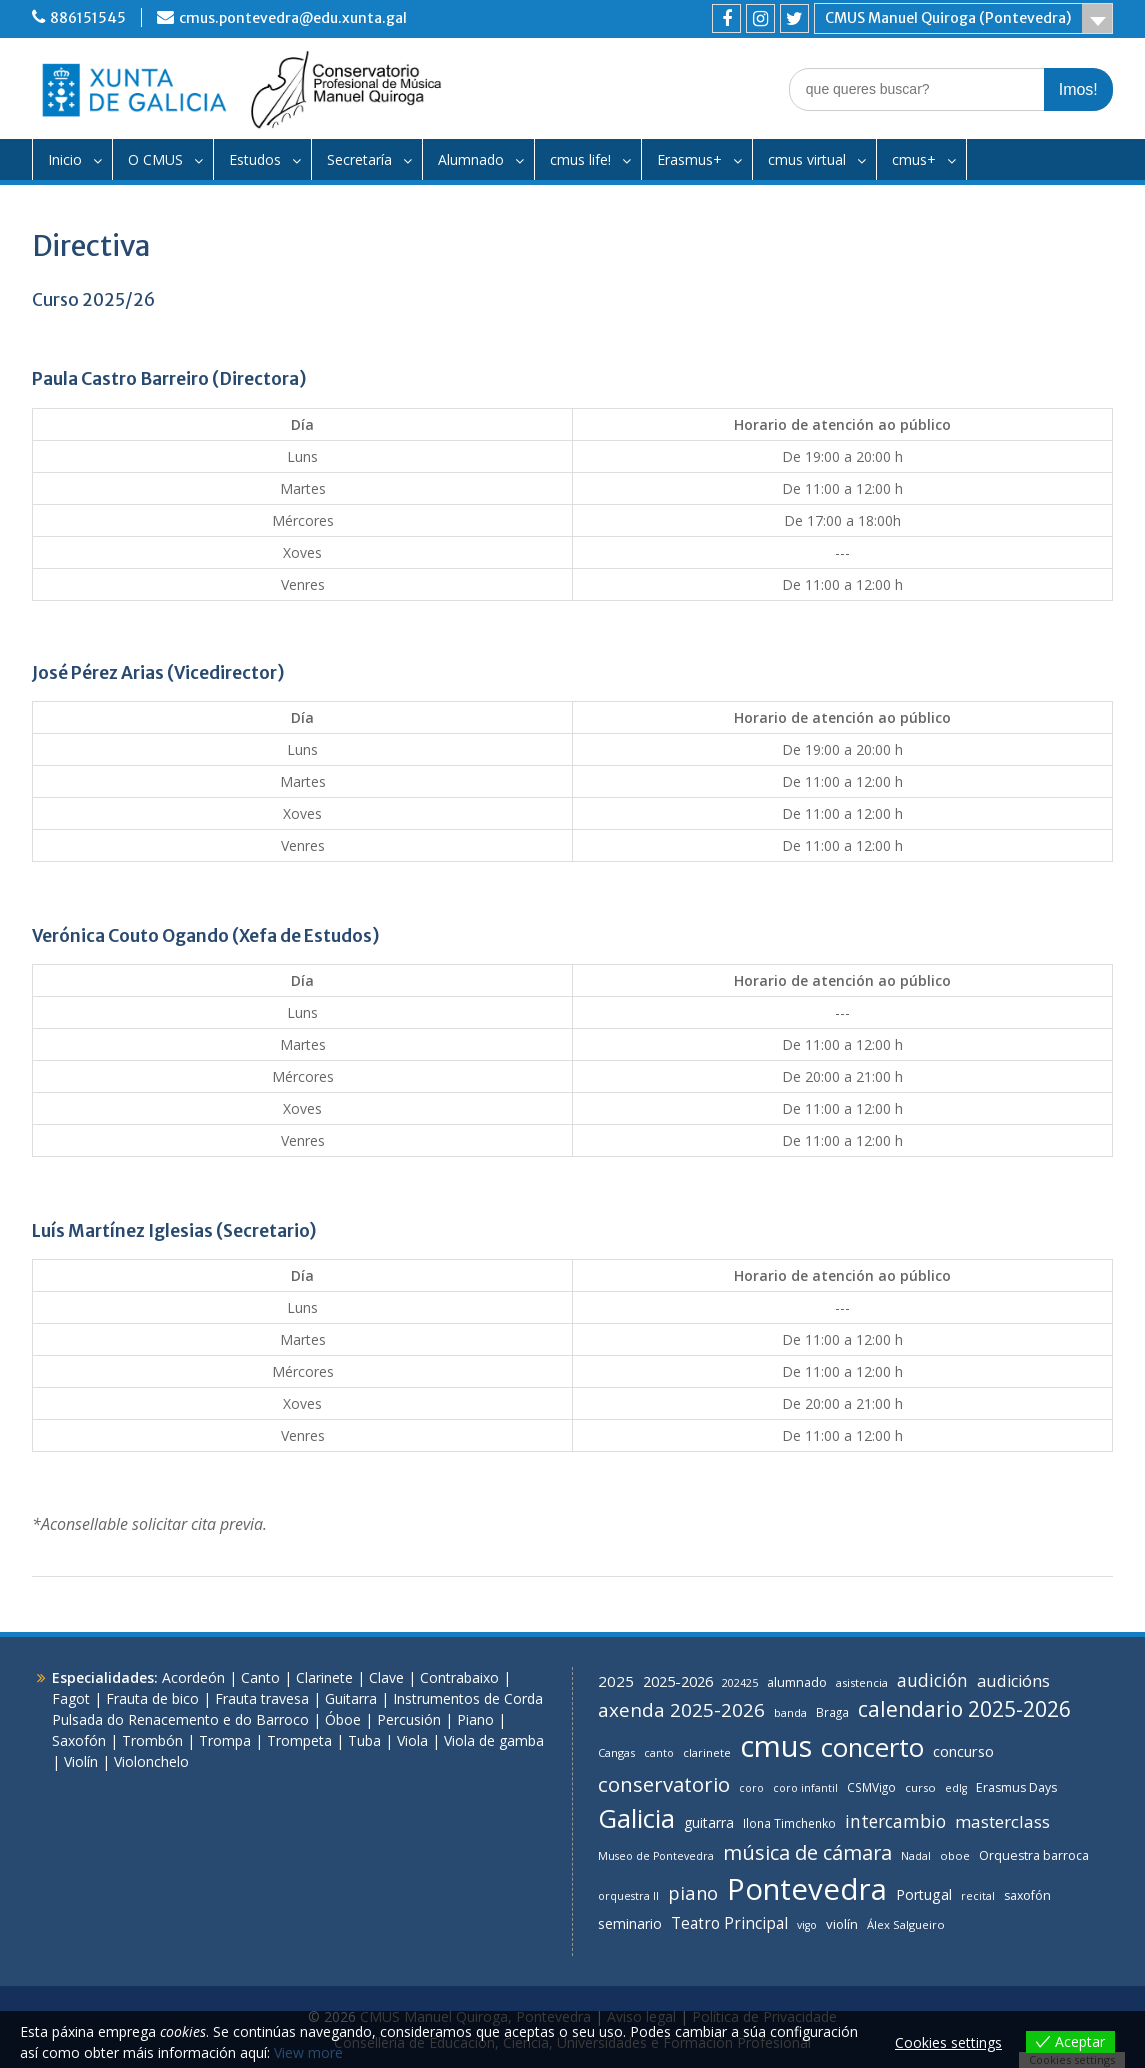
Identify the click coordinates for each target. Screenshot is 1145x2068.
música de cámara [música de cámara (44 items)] (807, 1852)
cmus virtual (807, 159)
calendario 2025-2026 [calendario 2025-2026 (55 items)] (964, 1709)
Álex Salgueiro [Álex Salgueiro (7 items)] (906, 1924)
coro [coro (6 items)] (751, 1788)
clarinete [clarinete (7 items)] (707, 1752)
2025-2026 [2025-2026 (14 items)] (678, 1681)
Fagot (71, 1698)
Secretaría (359, 159)
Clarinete (324, 1677)
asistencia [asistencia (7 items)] (862, 1682)
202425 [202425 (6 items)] (740, 1683)
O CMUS (155, 159)
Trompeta (299, 1740)
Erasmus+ (689, 159)
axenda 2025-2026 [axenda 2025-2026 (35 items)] (681, 1710)
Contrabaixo (459, 1677)
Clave (386, 1677)
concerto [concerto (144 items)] (872, 1747)
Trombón (152, 1740)
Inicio (65, 159)
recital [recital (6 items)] (978, 1896)
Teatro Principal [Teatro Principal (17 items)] (729, 1923)
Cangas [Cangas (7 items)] (616, 1752)
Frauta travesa (262, 1698)
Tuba (364, 1740)
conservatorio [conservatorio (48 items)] (664, 1784)
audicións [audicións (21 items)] (1013, 1681)
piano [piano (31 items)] (693, 1892)
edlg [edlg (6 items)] (956, 1788)
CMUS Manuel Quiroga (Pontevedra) (948, 18)
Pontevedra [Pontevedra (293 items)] (807, 1889)
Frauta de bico (152, 1698)
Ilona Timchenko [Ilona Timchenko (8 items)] (789, 1823)
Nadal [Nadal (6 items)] (916, 1856)
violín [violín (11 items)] (842, 1924)
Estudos (255, 159)
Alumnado (471, 159)
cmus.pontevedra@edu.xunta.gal (293, 18)
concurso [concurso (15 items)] (963, 1751)
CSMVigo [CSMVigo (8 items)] (871, 1787)
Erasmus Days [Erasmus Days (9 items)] (1016, 1787)
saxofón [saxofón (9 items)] (1027, 1895)
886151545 (88, 18)
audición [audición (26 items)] (932, 1680)
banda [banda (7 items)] (790, 1712)
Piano (475, 1719)
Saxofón (79, 1740)
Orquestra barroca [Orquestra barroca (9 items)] (1034, 1855)
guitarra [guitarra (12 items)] (709, 1822)
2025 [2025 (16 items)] (616, 1681)
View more (308, 2052)
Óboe (343, 1719)
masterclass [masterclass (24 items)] (1002, 1821)
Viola (412, 1740)
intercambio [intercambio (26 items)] (895, 1821)
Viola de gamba (494, 1740)
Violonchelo (151, 1761)
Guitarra (351, 1698)
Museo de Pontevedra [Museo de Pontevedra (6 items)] (656, 1856)
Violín (81, 1761)
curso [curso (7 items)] (920, 1787)
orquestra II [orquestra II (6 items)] (628, 1896)
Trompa (225, 1740)
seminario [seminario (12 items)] (630, 1923)
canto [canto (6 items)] (659, 1753)
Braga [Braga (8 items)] (832, 1712)
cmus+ (914, 159)
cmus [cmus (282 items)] (776, 1746)
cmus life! (580, 159)
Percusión (409, 1719)
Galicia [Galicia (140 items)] (636, 1818)
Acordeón (193, 1677)
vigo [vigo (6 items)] (807, 1925)
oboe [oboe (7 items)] (955, 1855)
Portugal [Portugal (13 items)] (924, 1894)
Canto (260, 1677)
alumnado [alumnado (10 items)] (797, 1682)
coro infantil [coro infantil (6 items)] (805, 1788)
